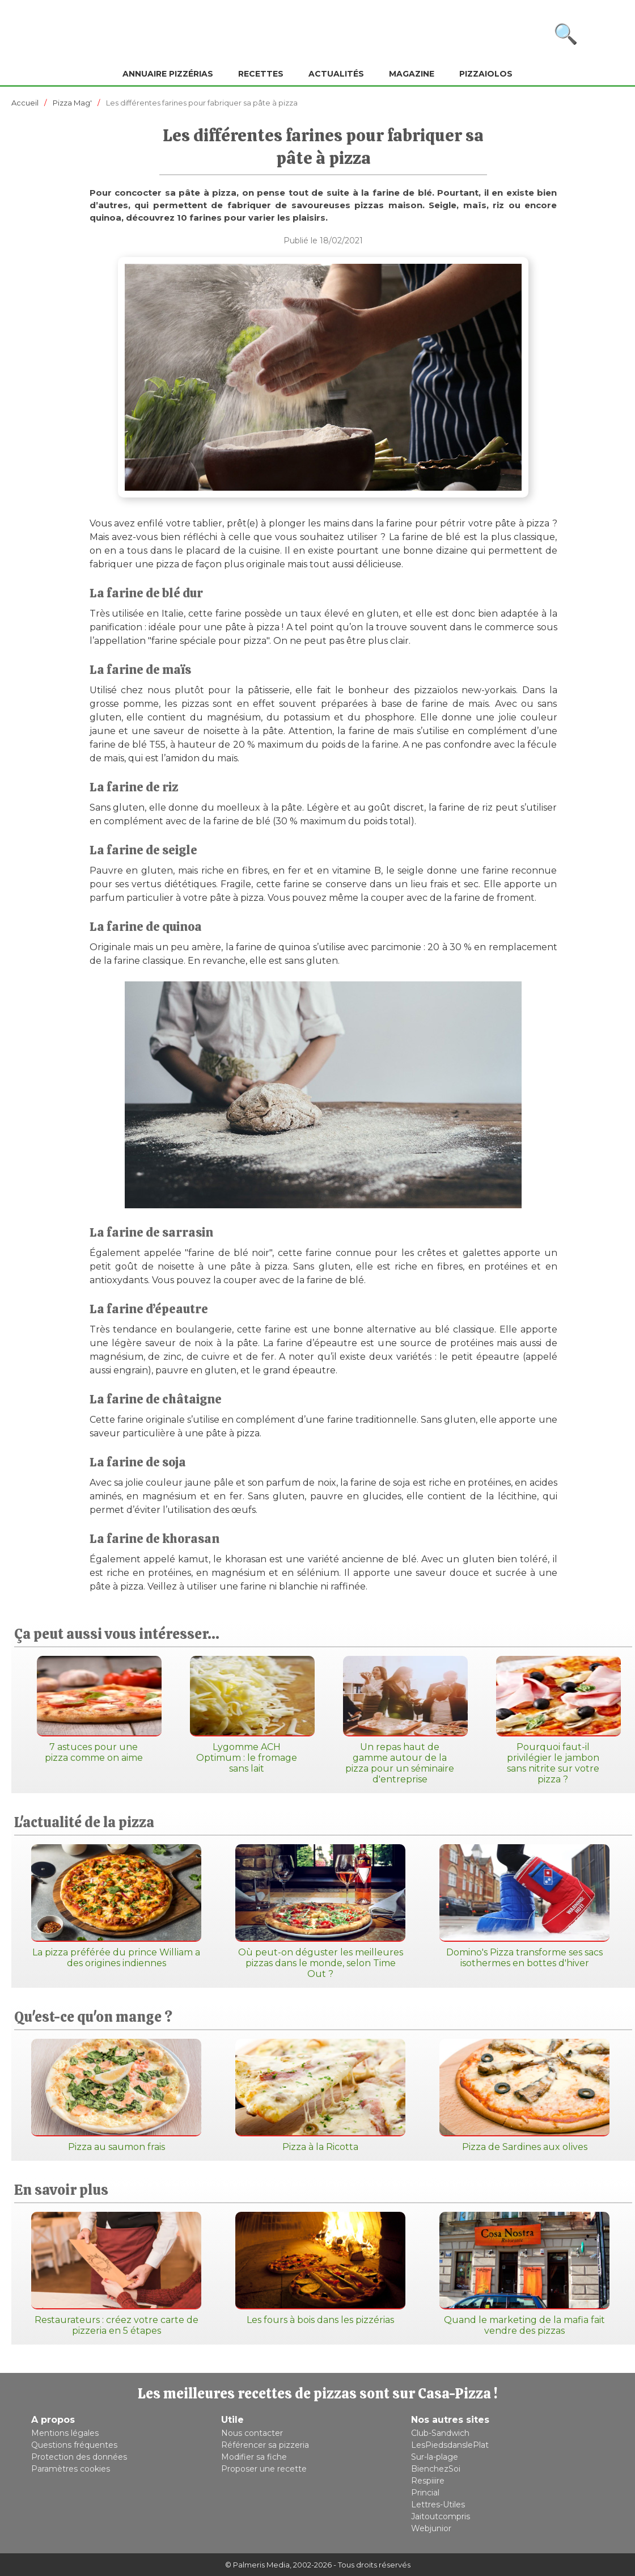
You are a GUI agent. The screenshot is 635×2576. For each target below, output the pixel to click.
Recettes (260, 74)
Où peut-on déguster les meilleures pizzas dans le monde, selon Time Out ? (320, 1911)
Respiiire (427, 2481)
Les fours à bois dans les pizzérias (320, 2268)
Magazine (411, 74)
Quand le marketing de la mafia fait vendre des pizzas (524, 2274)
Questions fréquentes (74, 2445)
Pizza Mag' (72, 102)
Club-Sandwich (440, 2433)
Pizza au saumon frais (116, 2095)
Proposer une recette (264, 2469)
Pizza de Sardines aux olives (524, 2095)
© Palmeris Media (257, 2564)
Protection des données (79, 2457)
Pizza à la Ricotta (320, 2095)
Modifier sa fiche (254, 2457)
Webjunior (431, 2528)
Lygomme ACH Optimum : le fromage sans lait (246, 1715)
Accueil (25, 102)
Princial (425, 2493)
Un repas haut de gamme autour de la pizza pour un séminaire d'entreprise (399, 1720)
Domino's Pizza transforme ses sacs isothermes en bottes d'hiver (524, 1906)
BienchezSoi (435, 2469)
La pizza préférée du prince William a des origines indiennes (116, 1906)
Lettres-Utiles (438, 2504)
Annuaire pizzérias (167, 74)
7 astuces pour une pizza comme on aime (93, 1709)
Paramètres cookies (70, 2469)
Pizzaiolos (486, 74)
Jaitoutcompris (440, 2516)
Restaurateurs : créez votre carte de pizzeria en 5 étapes (116, 2274)
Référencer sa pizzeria (265, 2445)
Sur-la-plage (434, 2457)
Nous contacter (252, 2433)
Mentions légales (65, 2433)
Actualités (336, 74)
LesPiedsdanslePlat (450, 2445)
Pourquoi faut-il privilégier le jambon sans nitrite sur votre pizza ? (552, 1720)
